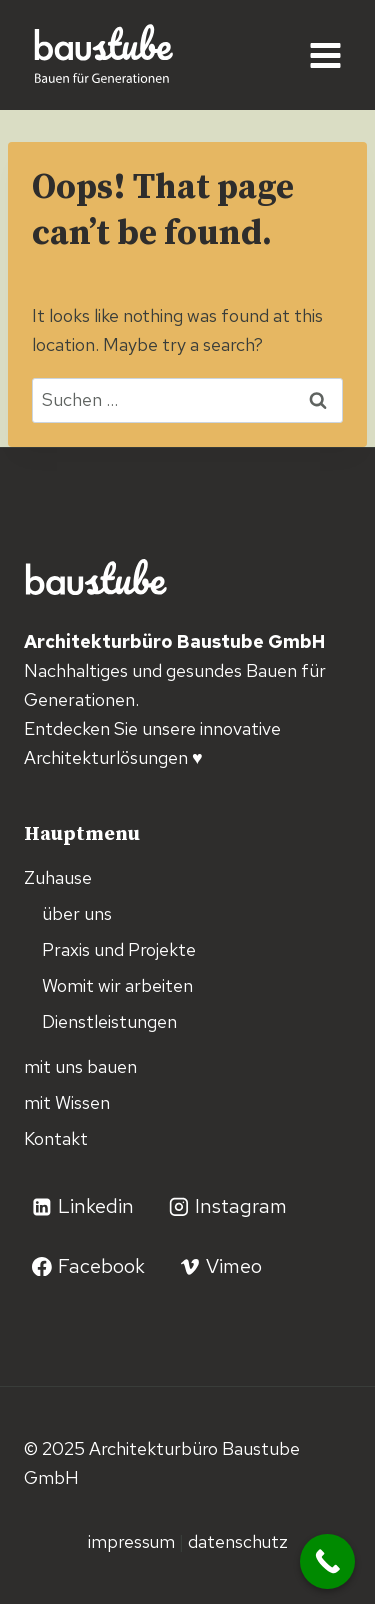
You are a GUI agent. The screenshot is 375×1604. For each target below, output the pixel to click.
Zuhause (58, 877)
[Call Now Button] (327, 1561)
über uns (77, 913)
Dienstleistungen (109, 1021)
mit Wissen (67, 1102)
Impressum (133, 1541)
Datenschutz (238, 1541)
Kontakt (56, 1138)
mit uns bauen (80, 1066)
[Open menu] (325, 55)
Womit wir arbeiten (117, 985)
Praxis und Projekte (119, 949)
